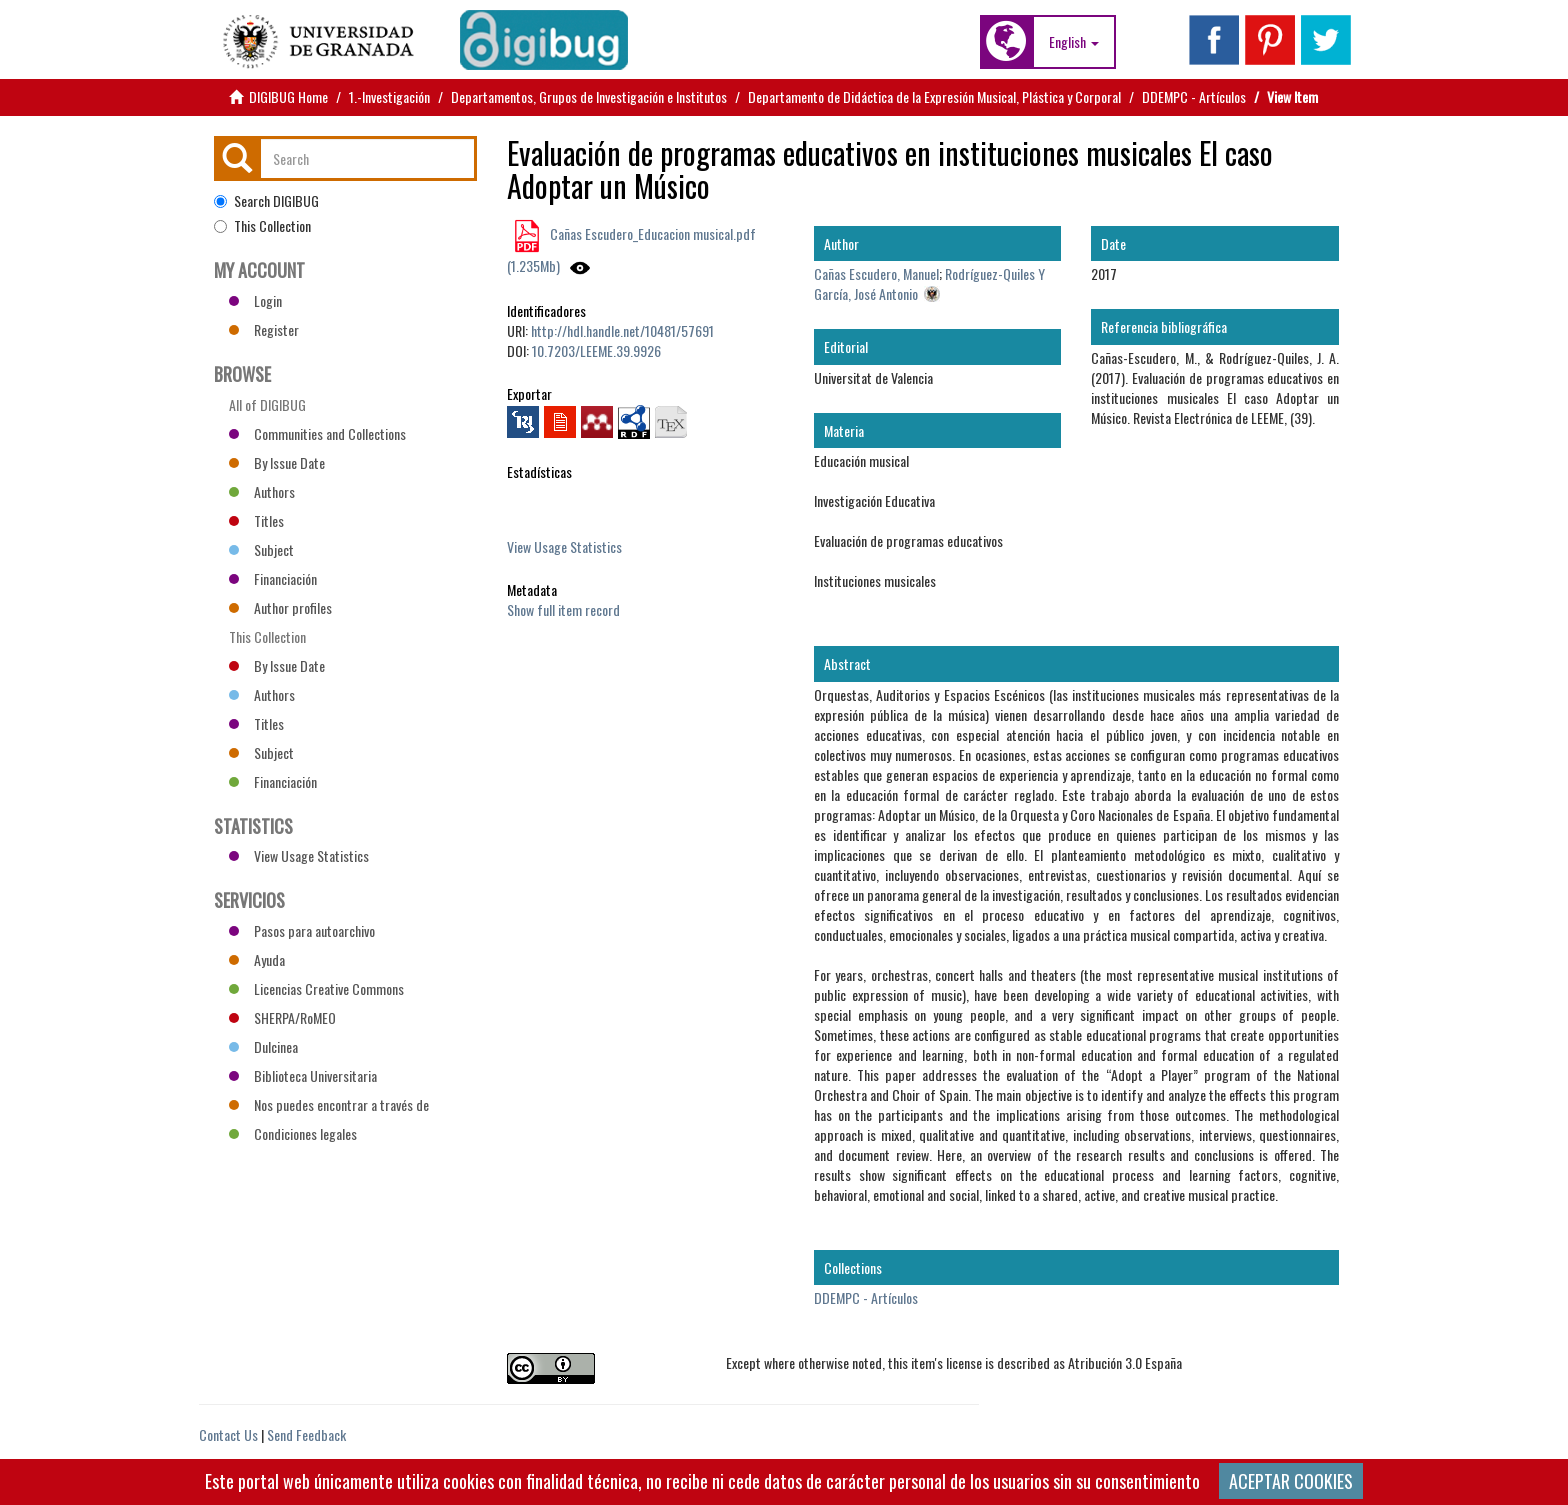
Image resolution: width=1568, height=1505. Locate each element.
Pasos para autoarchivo (302, 930)
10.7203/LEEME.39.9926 (596, 350)
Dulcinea (263, 1046)
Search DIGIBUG (266, 201)
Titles (256, 520)
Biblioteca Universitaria (303, 1075)
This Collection (262, 226)
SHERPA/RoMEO (282, 1017)
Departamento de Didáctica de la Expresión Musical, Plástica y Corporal (934, 96)
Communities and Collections (317, 433)
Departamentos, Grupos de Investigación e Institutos (589, 96)
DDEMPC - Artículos (1194, 96)
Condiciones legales (293, 1133)
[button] (1074, 42)
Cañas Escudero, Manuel (876, 273)
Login (255, 300)
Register (264, 329)
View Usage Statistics (564, 546)
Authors (262, 491)
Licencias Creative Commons (316, 988)
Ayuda (257, 959)
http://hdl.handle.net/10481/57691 (622, 330)
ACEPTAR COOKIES (1291, 1481)
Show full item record (563, 609)
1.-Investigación (389, 96)
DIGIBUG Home (288, 96)
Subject (261, 549)
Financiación (273, 578)
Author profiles (280, 607)
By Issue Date (277, 462)
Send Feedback (306, 1434)
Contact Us (228, 1434)
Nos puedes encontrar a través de (329, 1104)
